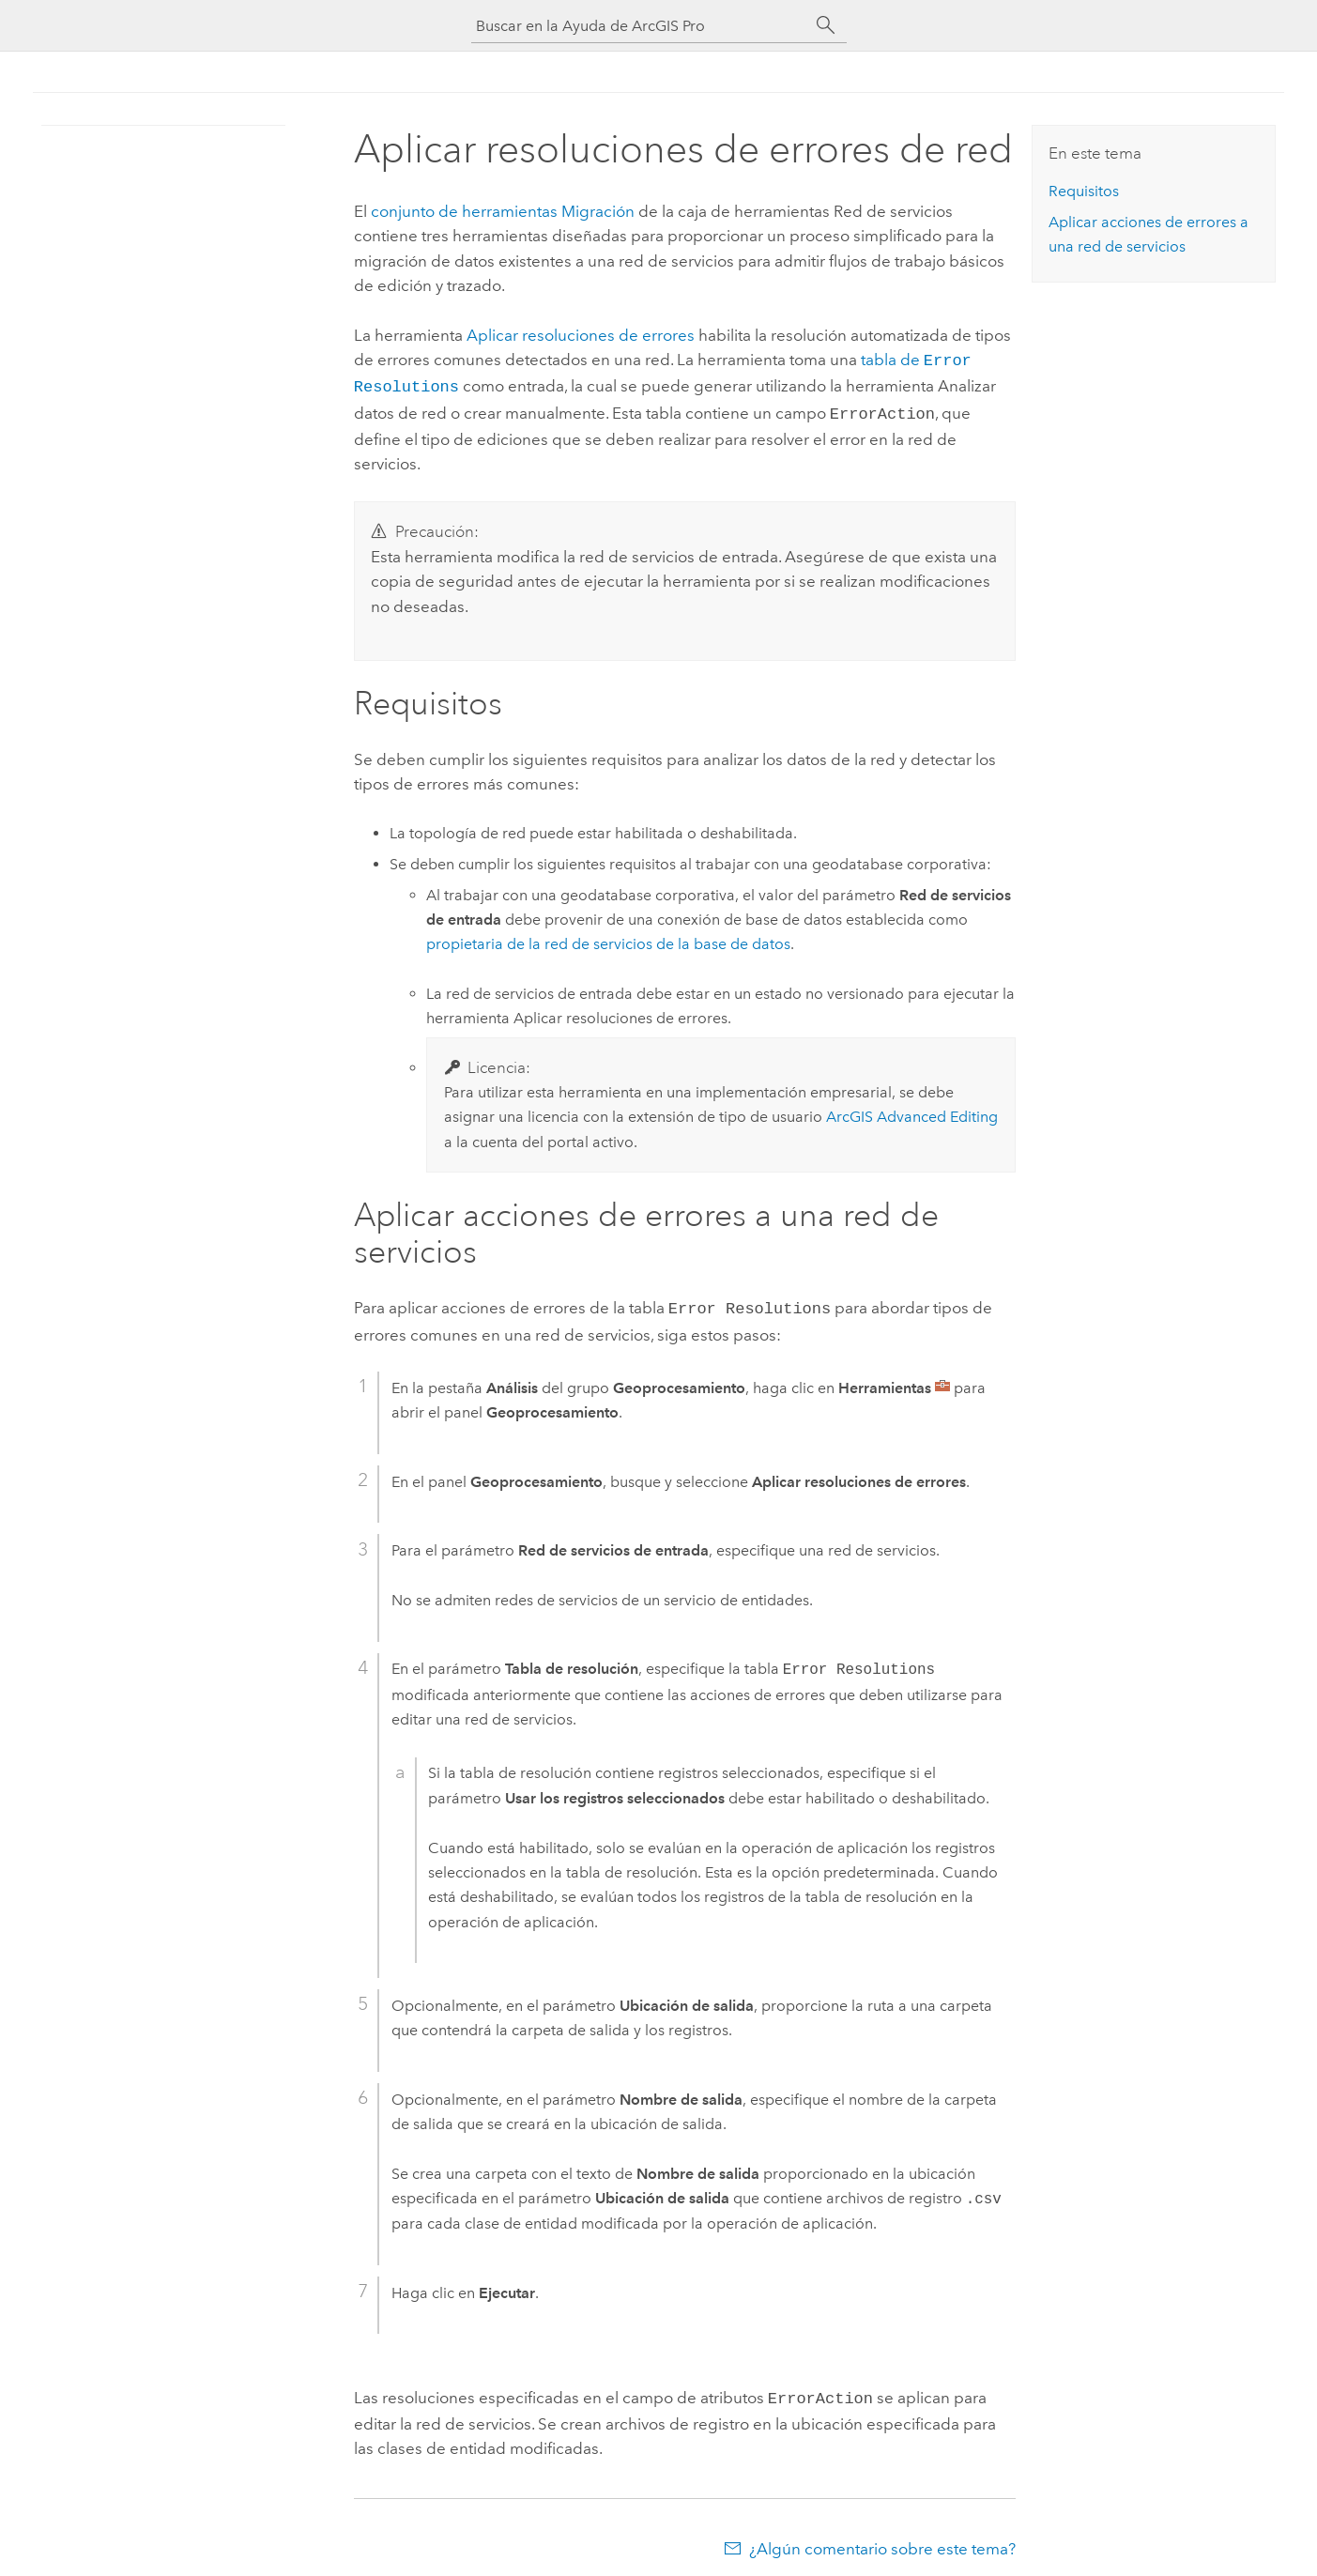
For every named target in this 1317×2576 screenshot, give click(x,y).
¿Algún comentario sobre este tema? (882, 2539)
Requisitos (1084, 191)
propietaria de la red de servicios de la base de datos (608, 938)
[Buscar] (826, 25)
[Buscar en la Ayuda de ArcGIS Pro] (640, 25)
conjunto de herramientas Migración (503, 211)
